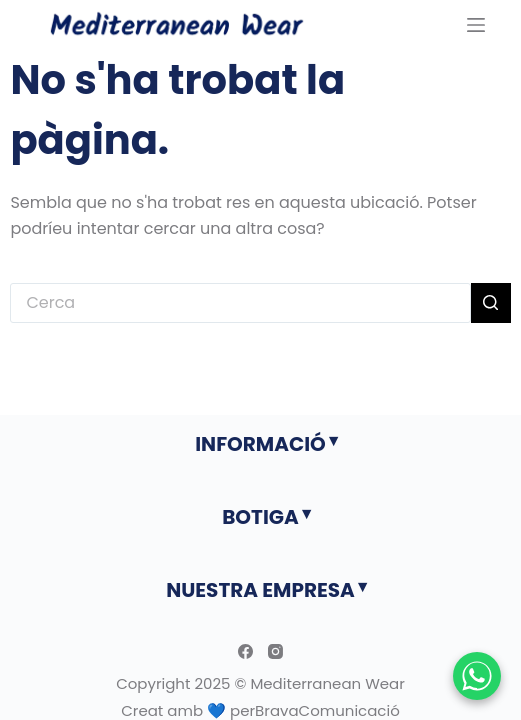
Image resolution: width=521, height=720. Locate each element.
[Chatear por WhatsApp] (477, 676)
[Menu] (476, 25)
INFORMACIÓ (260, 444)
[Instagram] (275, 651)
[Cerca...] (240, 303)
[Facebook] (245, 651)
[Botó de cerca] (491, 303)
